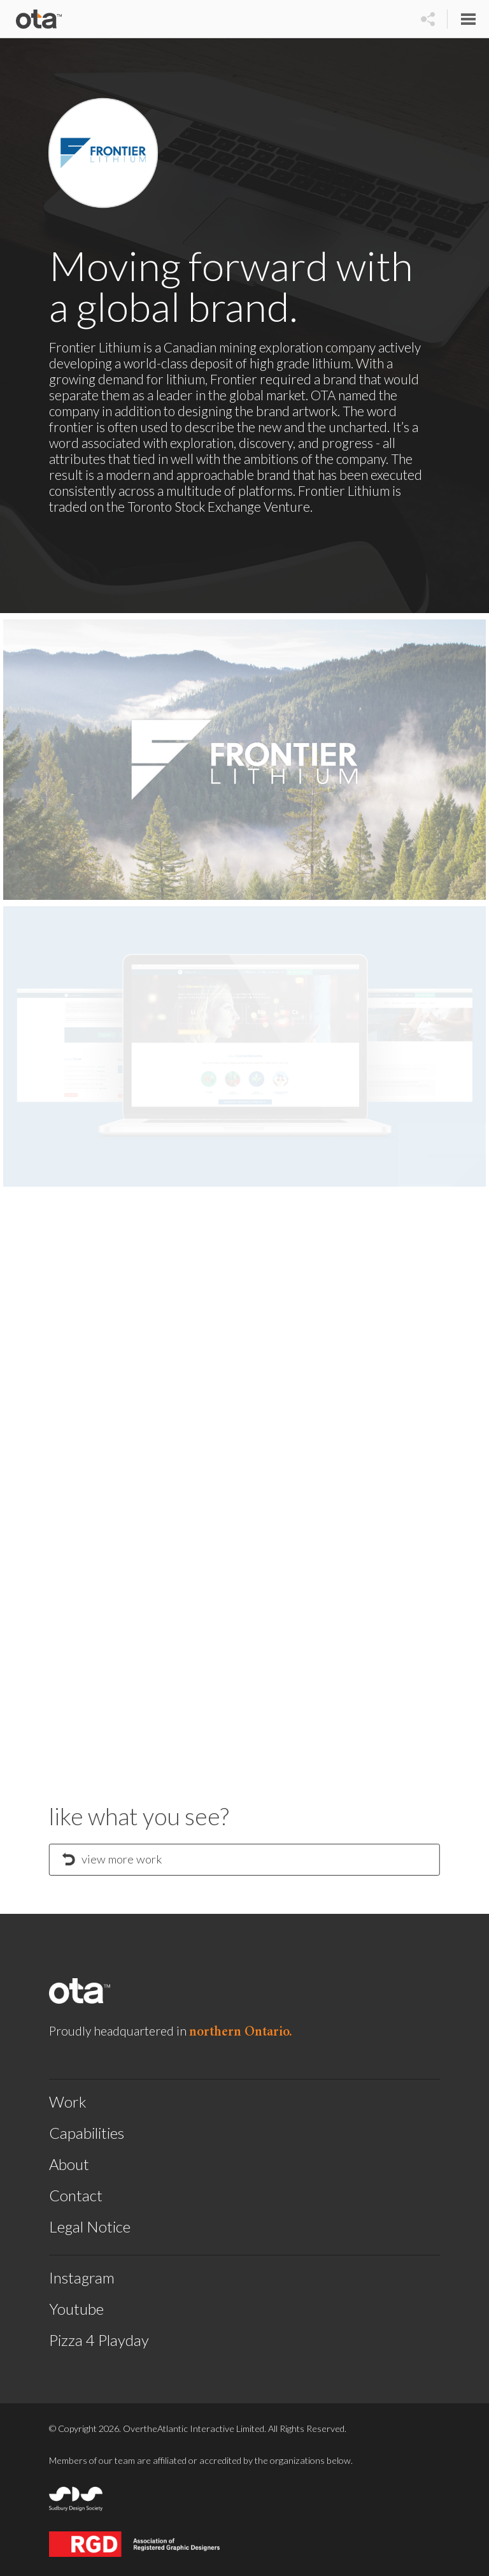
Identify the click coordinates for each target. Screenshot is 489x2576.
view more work (112, 1859)
